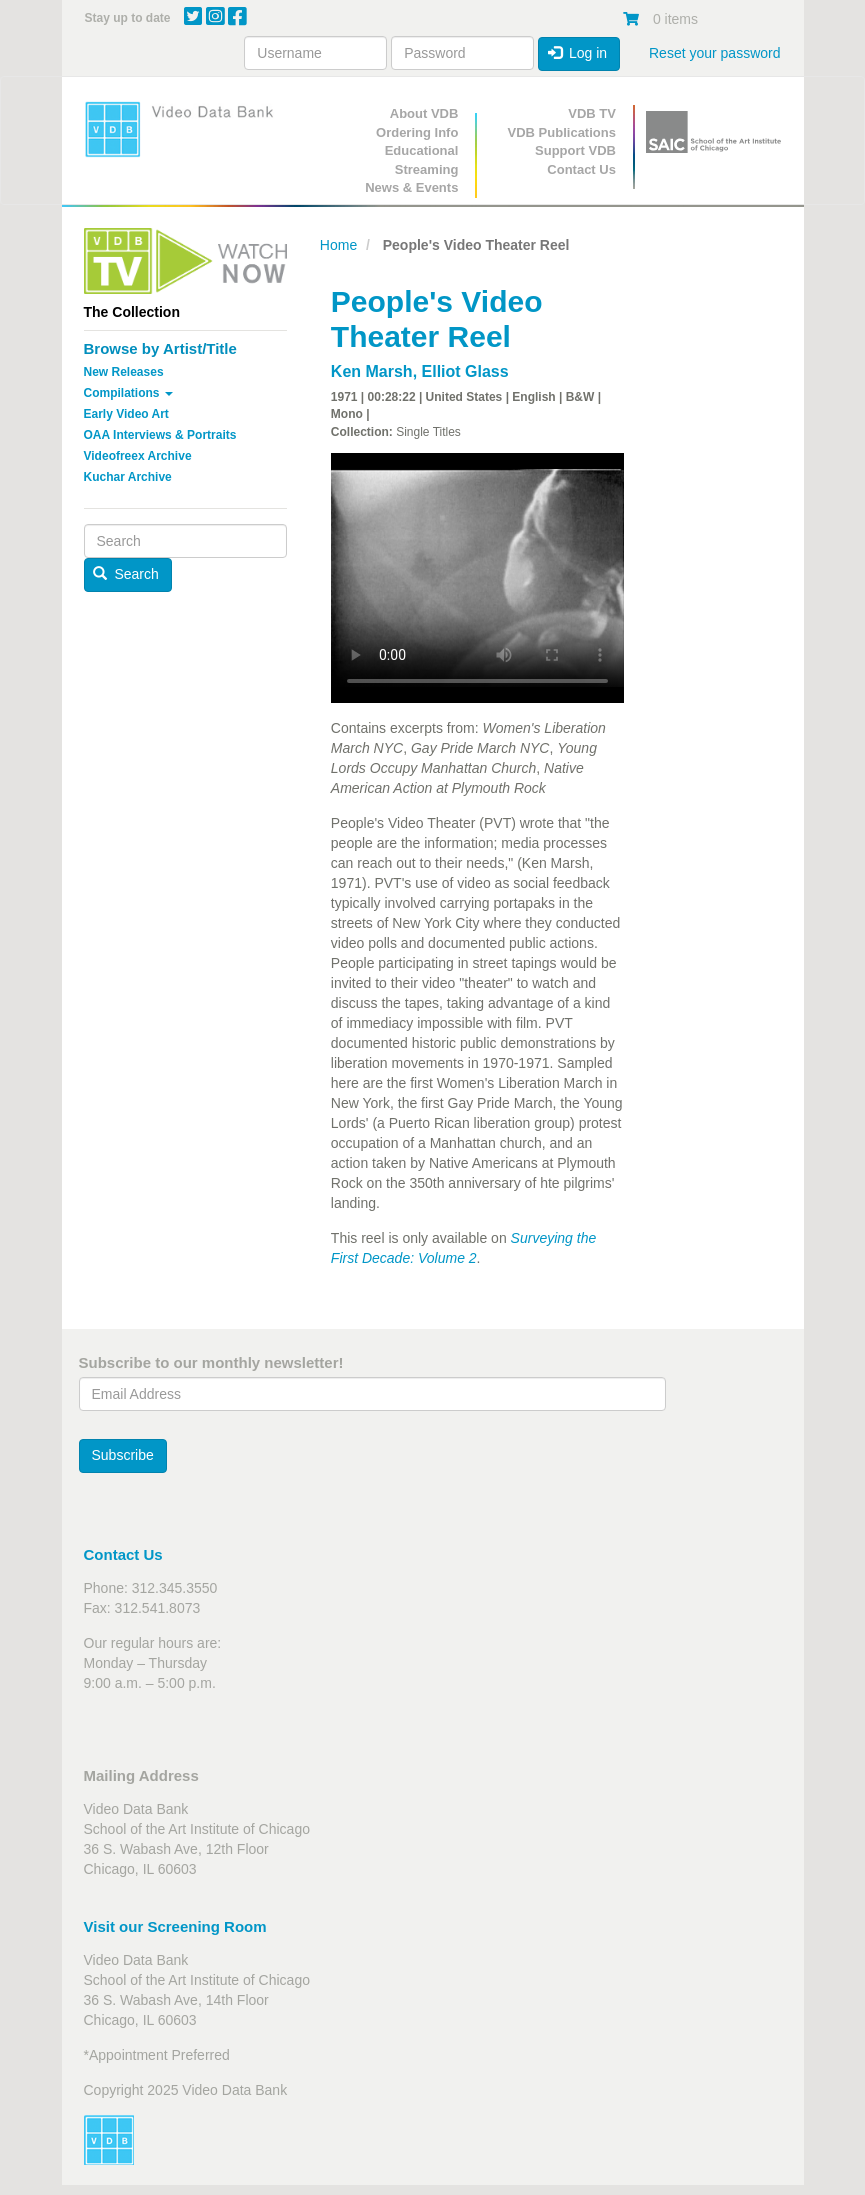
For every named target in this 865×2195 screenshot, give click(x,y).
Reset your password (715, 53)
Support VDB (575, 150)
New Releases (124, 372)
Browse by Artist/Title (160, 348)
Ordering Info (417, 132)
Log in (578, 53)
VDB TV (592, 113)
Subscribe (123, 1455)
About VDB (424, 113)
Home (338, 245)
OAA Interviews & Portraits (160, 435)
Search (126, 574)
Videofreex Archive (138, 456)
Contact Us (581, 169)
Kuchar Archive (128, 477)
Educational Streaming (422, 160)
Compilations (128, 393)
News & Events (411, 187)
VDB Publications (562, 132)
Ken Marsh (372, 371)
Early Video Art (126, 414)
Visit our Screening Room (175, 1926)
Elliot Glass (465, 371)
